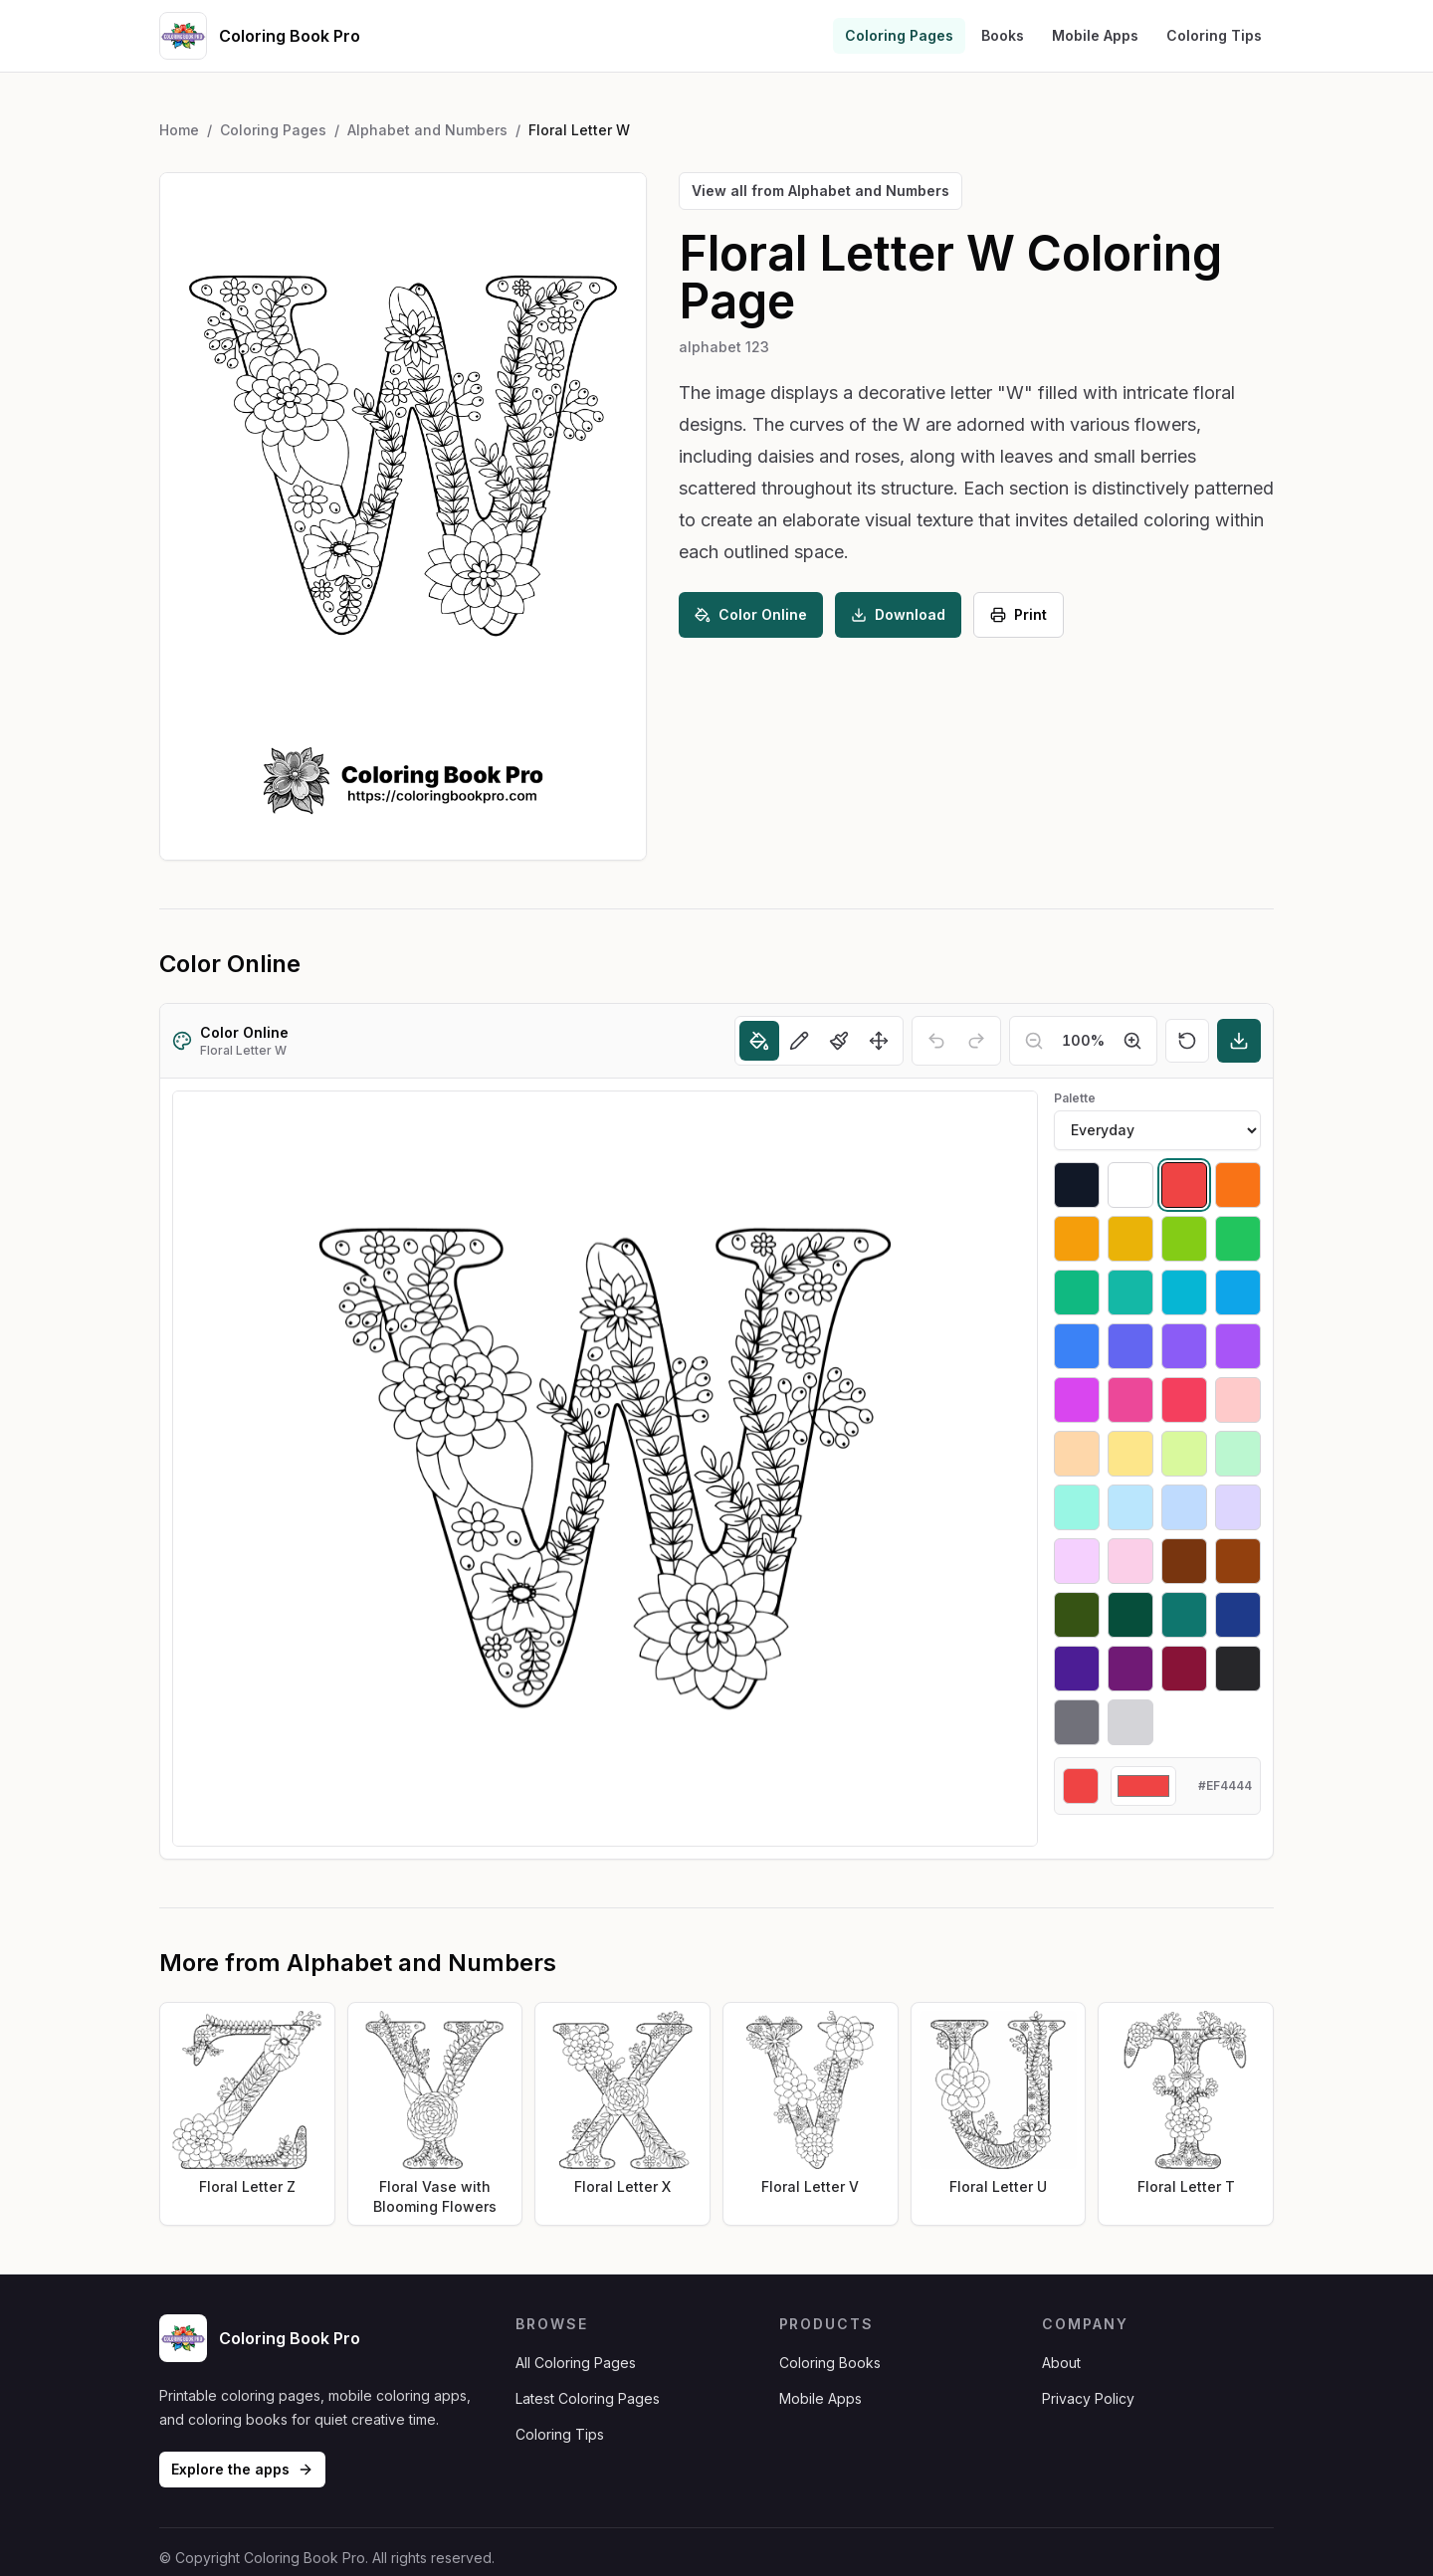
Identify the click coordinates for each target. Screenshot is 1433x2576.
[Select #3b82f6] (1077, 1346)
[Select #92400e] (1238, 1561)
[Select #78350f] (1184, 1561)
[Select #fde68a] (1130, 1454)
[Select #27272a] (1238, 1668)
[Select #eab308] (1130, 1239)
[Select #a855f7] (1238, 1346)
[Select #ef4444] (1184, 1185)
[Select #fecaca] (1238, 1400)
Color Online (751, 614)
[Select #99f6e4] (1077, 1507)
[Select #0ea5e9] (1238, 1292)
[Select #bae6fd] (1130, 1507)
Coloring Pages (899, 35)
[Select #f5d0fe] (1077, 1561)
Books (1002, 35)
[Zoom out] (1034, 1041)
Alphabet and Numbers (427, 129)
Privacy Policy (1088, 2398)
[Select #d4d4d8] (1130, 1722)
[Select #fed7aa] (1077, 1454)
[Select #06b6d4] (1184, 1292)
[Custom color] (1143, 1786)
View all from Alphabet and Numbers (820, 190)
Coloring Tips (1214, 35)
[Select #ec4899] (1130, 1400)
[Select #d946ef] (1077, 1400)
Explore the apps (242, 2469)
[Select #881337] (1184, 1668)
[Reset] (1187, 1041)
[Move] (879, 1041)
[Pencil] (799, 1041)
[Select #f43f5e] (1184, 1400)
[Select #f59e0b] (1077, 1239)
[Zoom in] (1132, 1041)
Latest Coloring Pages (587, 2398)
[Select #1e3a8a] (1238, 1615)
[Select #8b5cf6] (1184, 1346)
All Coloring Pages (575, 2362)
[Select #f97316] (1238, 1185)
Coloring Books (830, 2362)
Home (179, 129)
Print (1018, 614)
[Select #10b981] (1077, 1292)
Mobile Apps (1095, 35)
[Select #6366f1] (1130, 1346)
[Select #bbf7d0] (1238, 1454)
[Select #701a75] (1130, 1668)
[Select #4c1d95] (1077, 1668)
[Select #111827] (1077, 1185)
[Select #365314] (1077, 1615)
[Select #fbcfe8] (1130, 1561)
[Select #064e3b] (1130, 1615)
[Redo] (976, 1041)
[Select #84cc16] (1184, 1239)
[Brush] (839, 1041)
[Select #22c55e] (1238, 1239)
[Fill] (759, 1041)
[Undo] (936, 1041)
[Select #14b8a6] (1130, 1292)
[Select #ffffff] (1130, 1185)
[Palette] (1157, 1130)
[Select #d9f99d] (1184, 1454)
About (1061, 2362)
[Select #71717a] (1077, 1722)
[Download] (1239, 1041)
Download (898, 614)
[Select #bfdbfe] (1184, 1507)
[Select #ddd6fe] (1238, 1507)
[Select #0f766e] (1184, 1615)
